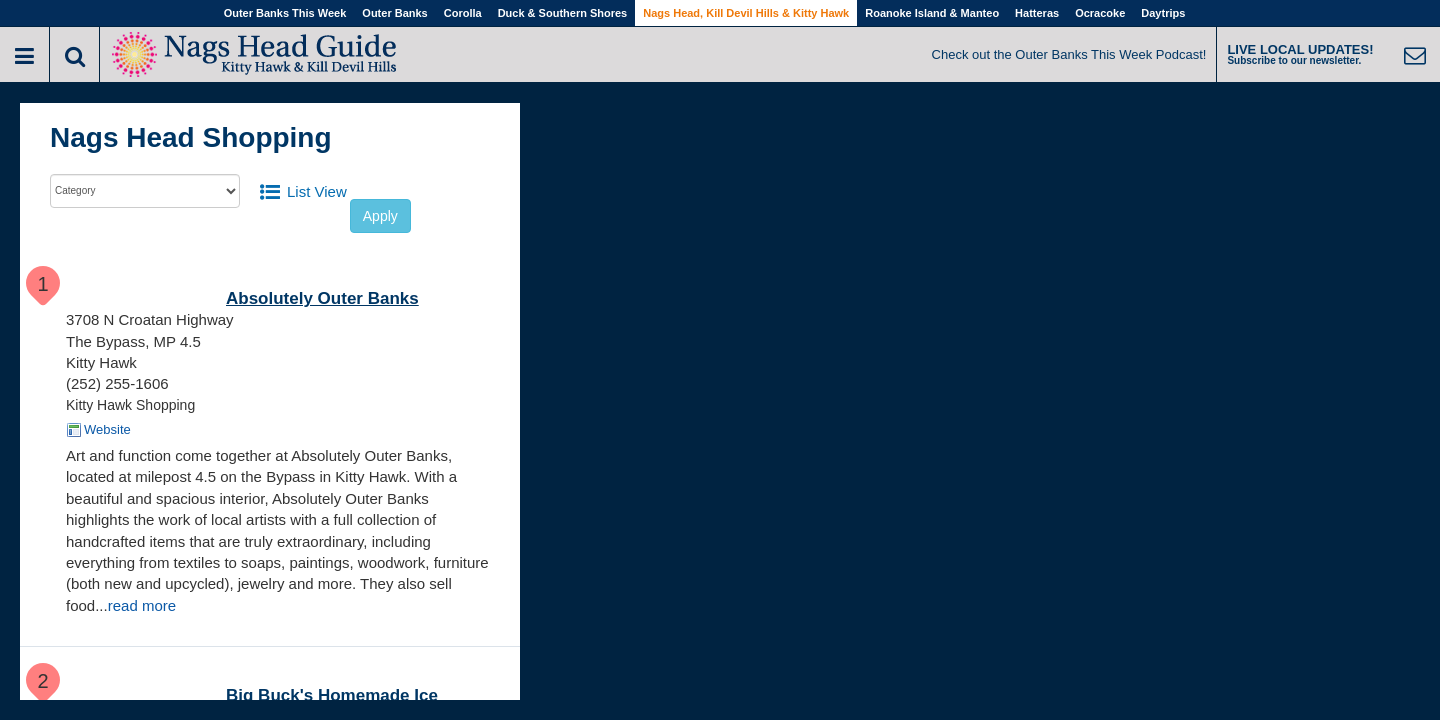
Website (107, 429)
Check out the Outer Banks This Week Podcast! (1069, 54)
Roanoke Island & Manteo (932, 13)
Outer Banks (394, 13)
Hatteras (1037, 13)
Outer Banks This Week (285, 13)
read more (142, 605)
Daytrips (1163, 13)
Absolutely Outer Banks (322, 298)
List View (317, 191)
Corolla (463, 13)
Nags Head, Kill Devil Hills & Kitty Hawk (746, 13)
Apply (380, 216)
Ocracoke (1100, 13)
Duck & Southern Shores (563, 13)
